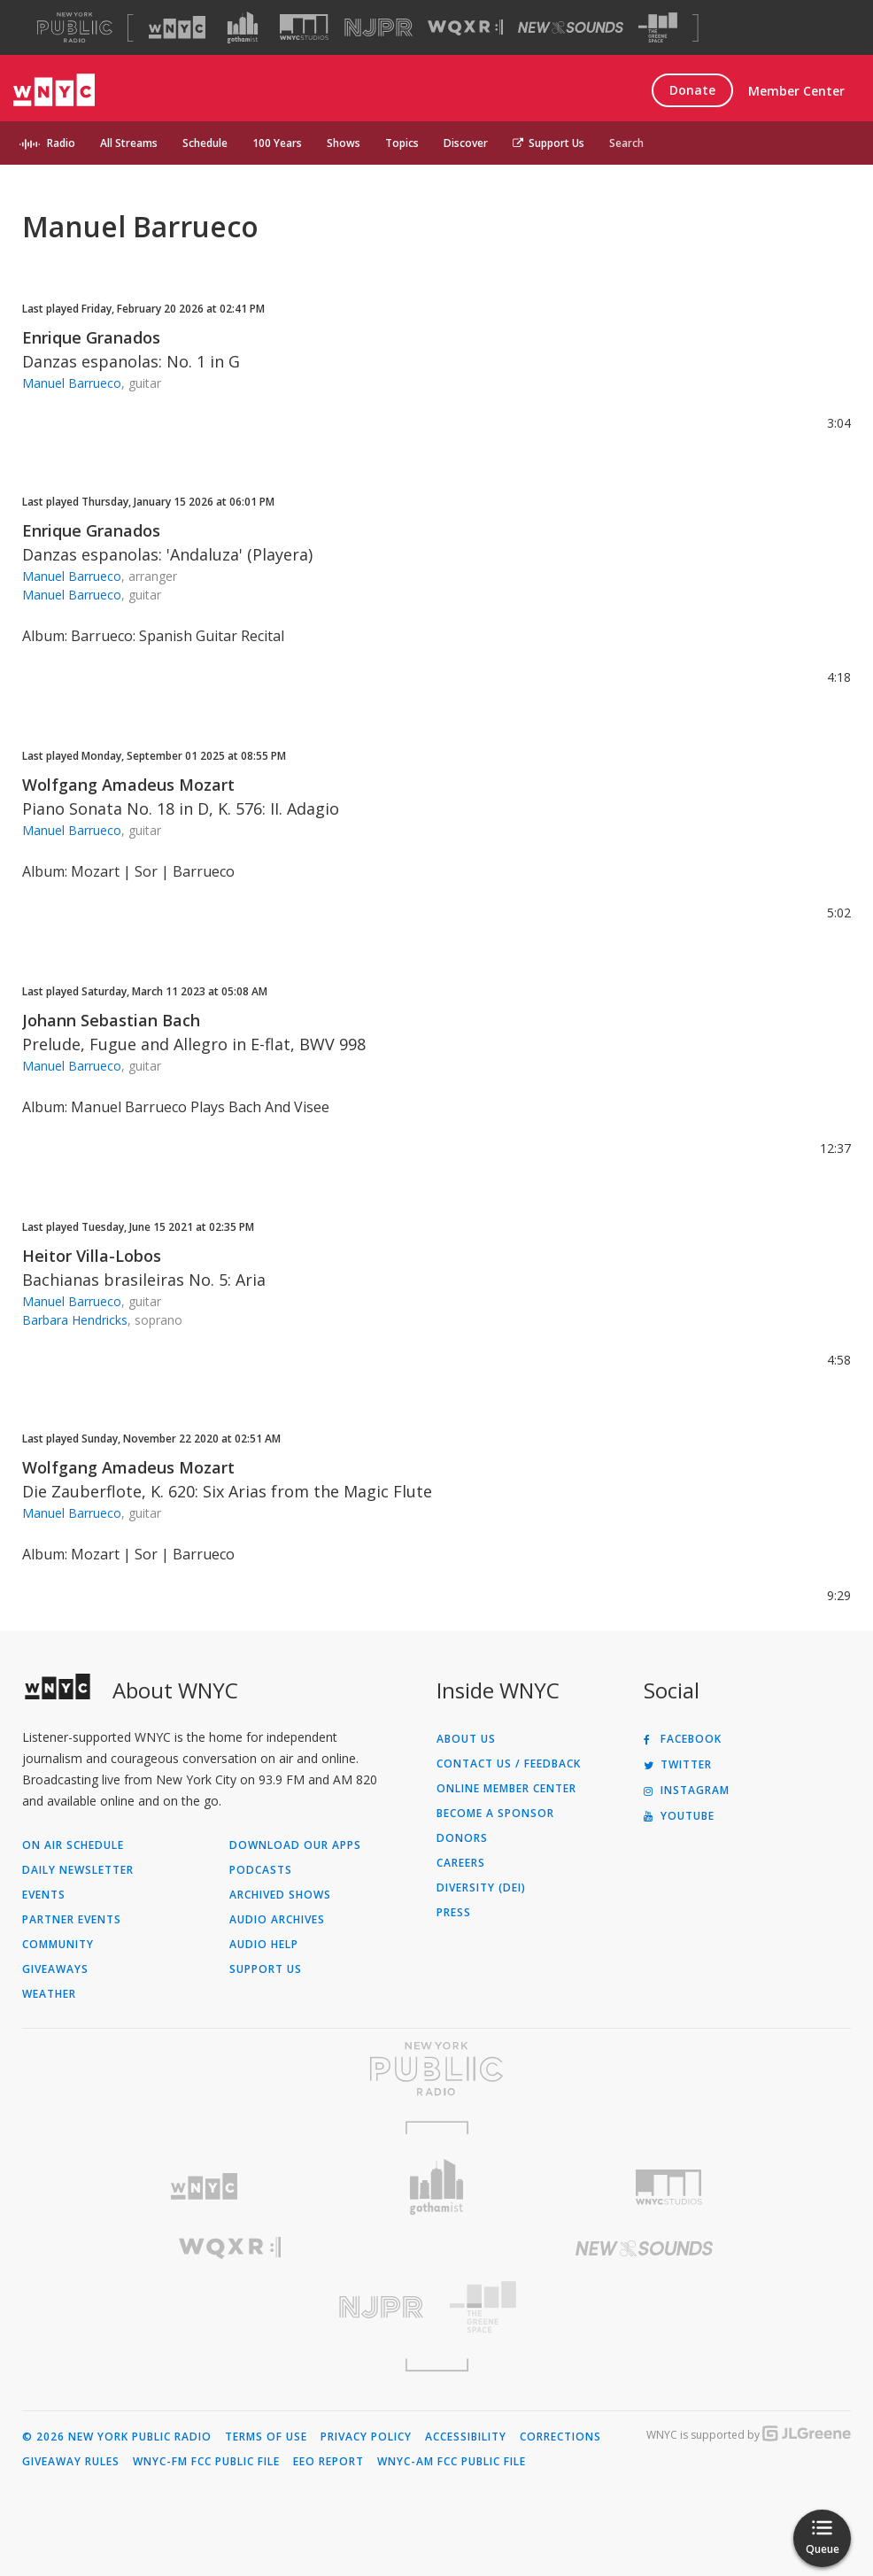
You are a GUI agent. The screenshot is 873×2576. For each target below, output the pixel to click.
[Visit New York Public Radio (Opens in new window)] (436, 2068)
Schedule (205, 143)
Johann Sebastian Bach (111, 1020)
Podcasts (260, 1870)
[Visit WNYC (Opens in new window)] (177, 27)
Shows (343, 143)
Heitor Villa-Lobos (91, 1255)
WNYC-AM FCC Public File (451, 2461)
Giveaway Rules (71, 2461)
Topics (402, 143)
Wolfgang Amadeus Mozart (128, 784)
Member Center (796, 90)
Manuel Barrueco (71, 383)
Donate (692, 89)
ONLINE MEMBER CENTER (506, 1788)
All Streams (129, 143)
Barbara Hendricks (74, 1319)
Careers (460, 1863)
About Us (466, 1739)
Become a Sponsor (495, 1813)
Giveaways (55, 1969)
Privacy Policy (366, 2437)
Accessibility (465, 2437)
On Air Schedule (73, 1845)
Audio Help (263, 1944)
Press (453, 1912)
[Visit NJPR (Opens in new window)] (378, 28)
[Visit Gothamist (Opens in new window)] (242, 27)
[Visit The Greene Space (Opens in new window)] (657, 27)
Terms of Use (266, 2437)
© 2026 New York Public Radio (117, 2437)
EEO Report (328, 2461)
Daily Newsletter (78, 1870)
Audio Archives (277, 1920)
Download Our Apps (295, 1845)
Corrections (560, 2437)
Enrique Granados (91, 337)
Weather (49, 1994)
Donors (462, 1838)
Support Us (548, 143)
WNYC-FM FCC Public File (206, 2461)
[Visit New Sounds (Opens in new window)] (570, 27)
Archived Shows (280, 1895)
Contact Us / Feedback (508, 1764)
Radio (61, 143)
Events (44, 1895)
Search (626, 143)
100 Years (277, 143)
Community (58, 1944)
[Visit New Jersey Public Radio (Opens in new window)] (229, 2307)
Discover (466, 143)
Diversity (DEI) (481, 1888)
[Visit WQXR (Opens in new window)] (465, 27)
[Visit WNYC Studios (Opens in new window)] (304, 27)
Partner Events (71, 1920)
